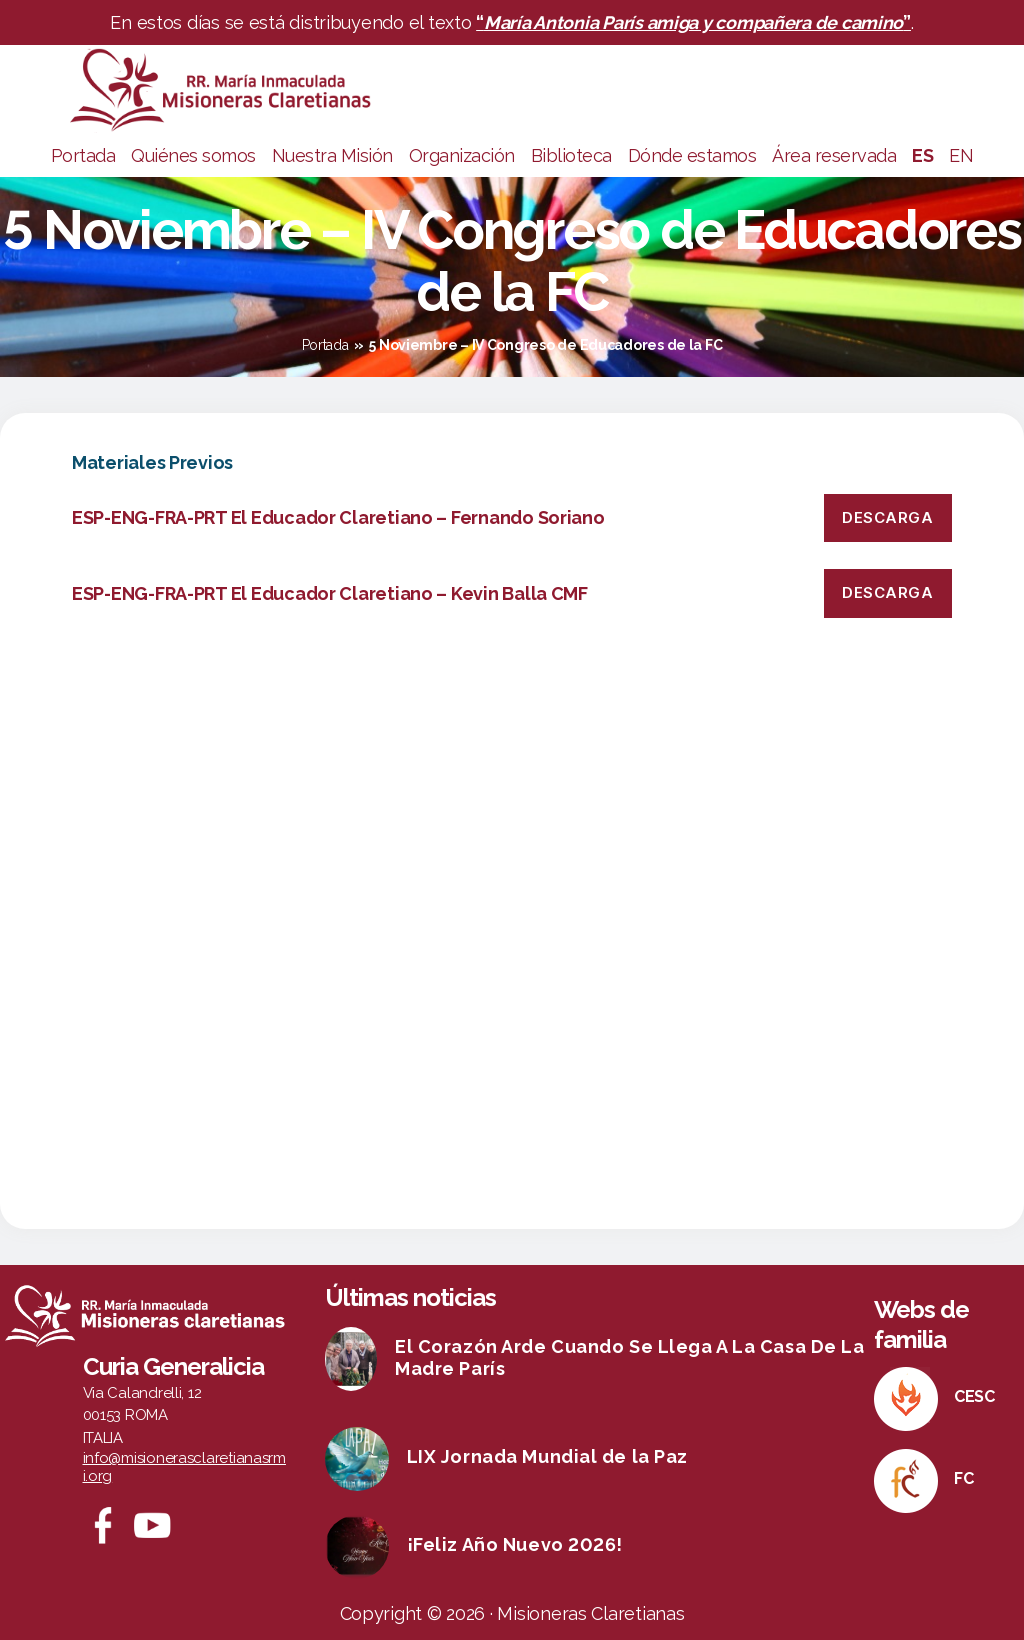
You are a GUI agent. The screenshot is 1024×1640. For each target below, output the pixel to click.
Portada (83, 155)
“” (693, 22)
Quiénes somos (193, 155)
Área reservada (834, 155)
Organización (462, 155)
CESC (974, 1396)
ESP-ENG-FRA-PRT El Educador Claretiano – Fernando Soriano (338, 517)
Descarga (887, 517)
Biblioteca (571, 155)
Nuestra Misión (332, 155)
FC (963, 1478)
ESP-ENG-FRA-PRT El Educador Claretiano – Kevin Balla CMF (330, 593)
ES (922, 155)
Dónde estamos (692, 155)
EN (961, 155)
